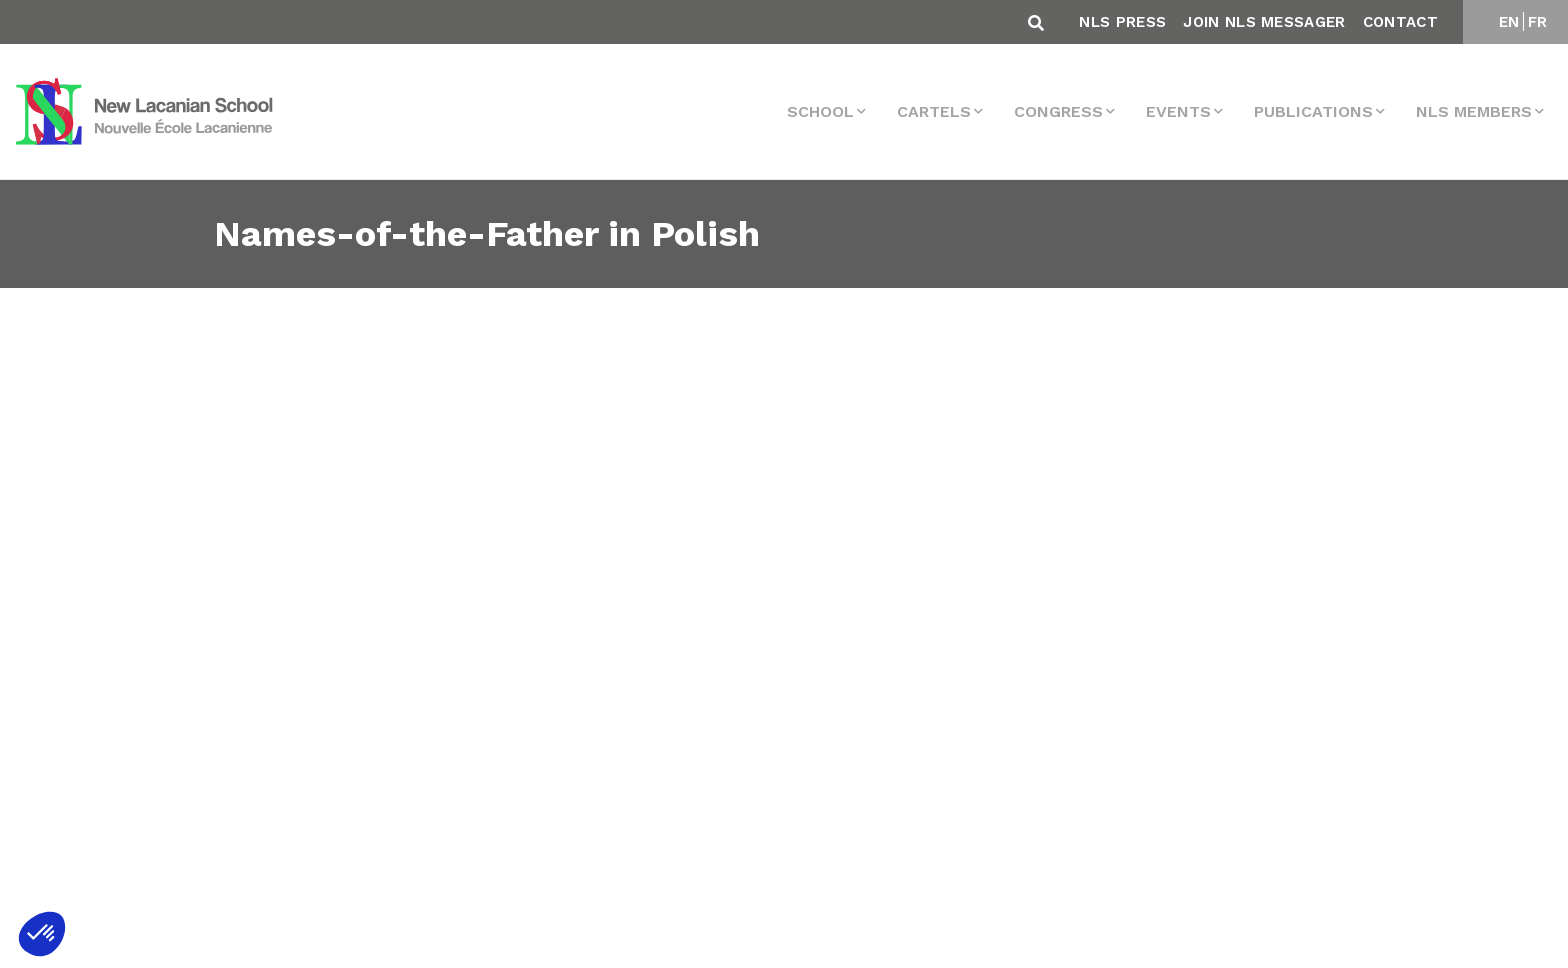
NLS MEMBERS (1474, 111)
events (1178, 111)
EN (1509, 22)
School (820, 111)
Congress (1058, 111)
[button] (42, 934)
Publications (1313, 111)
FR (1538, 22)
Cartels (934, 111)
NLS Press (1122, 22)
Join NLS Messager (1264, 22)
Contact (1400, 22)
